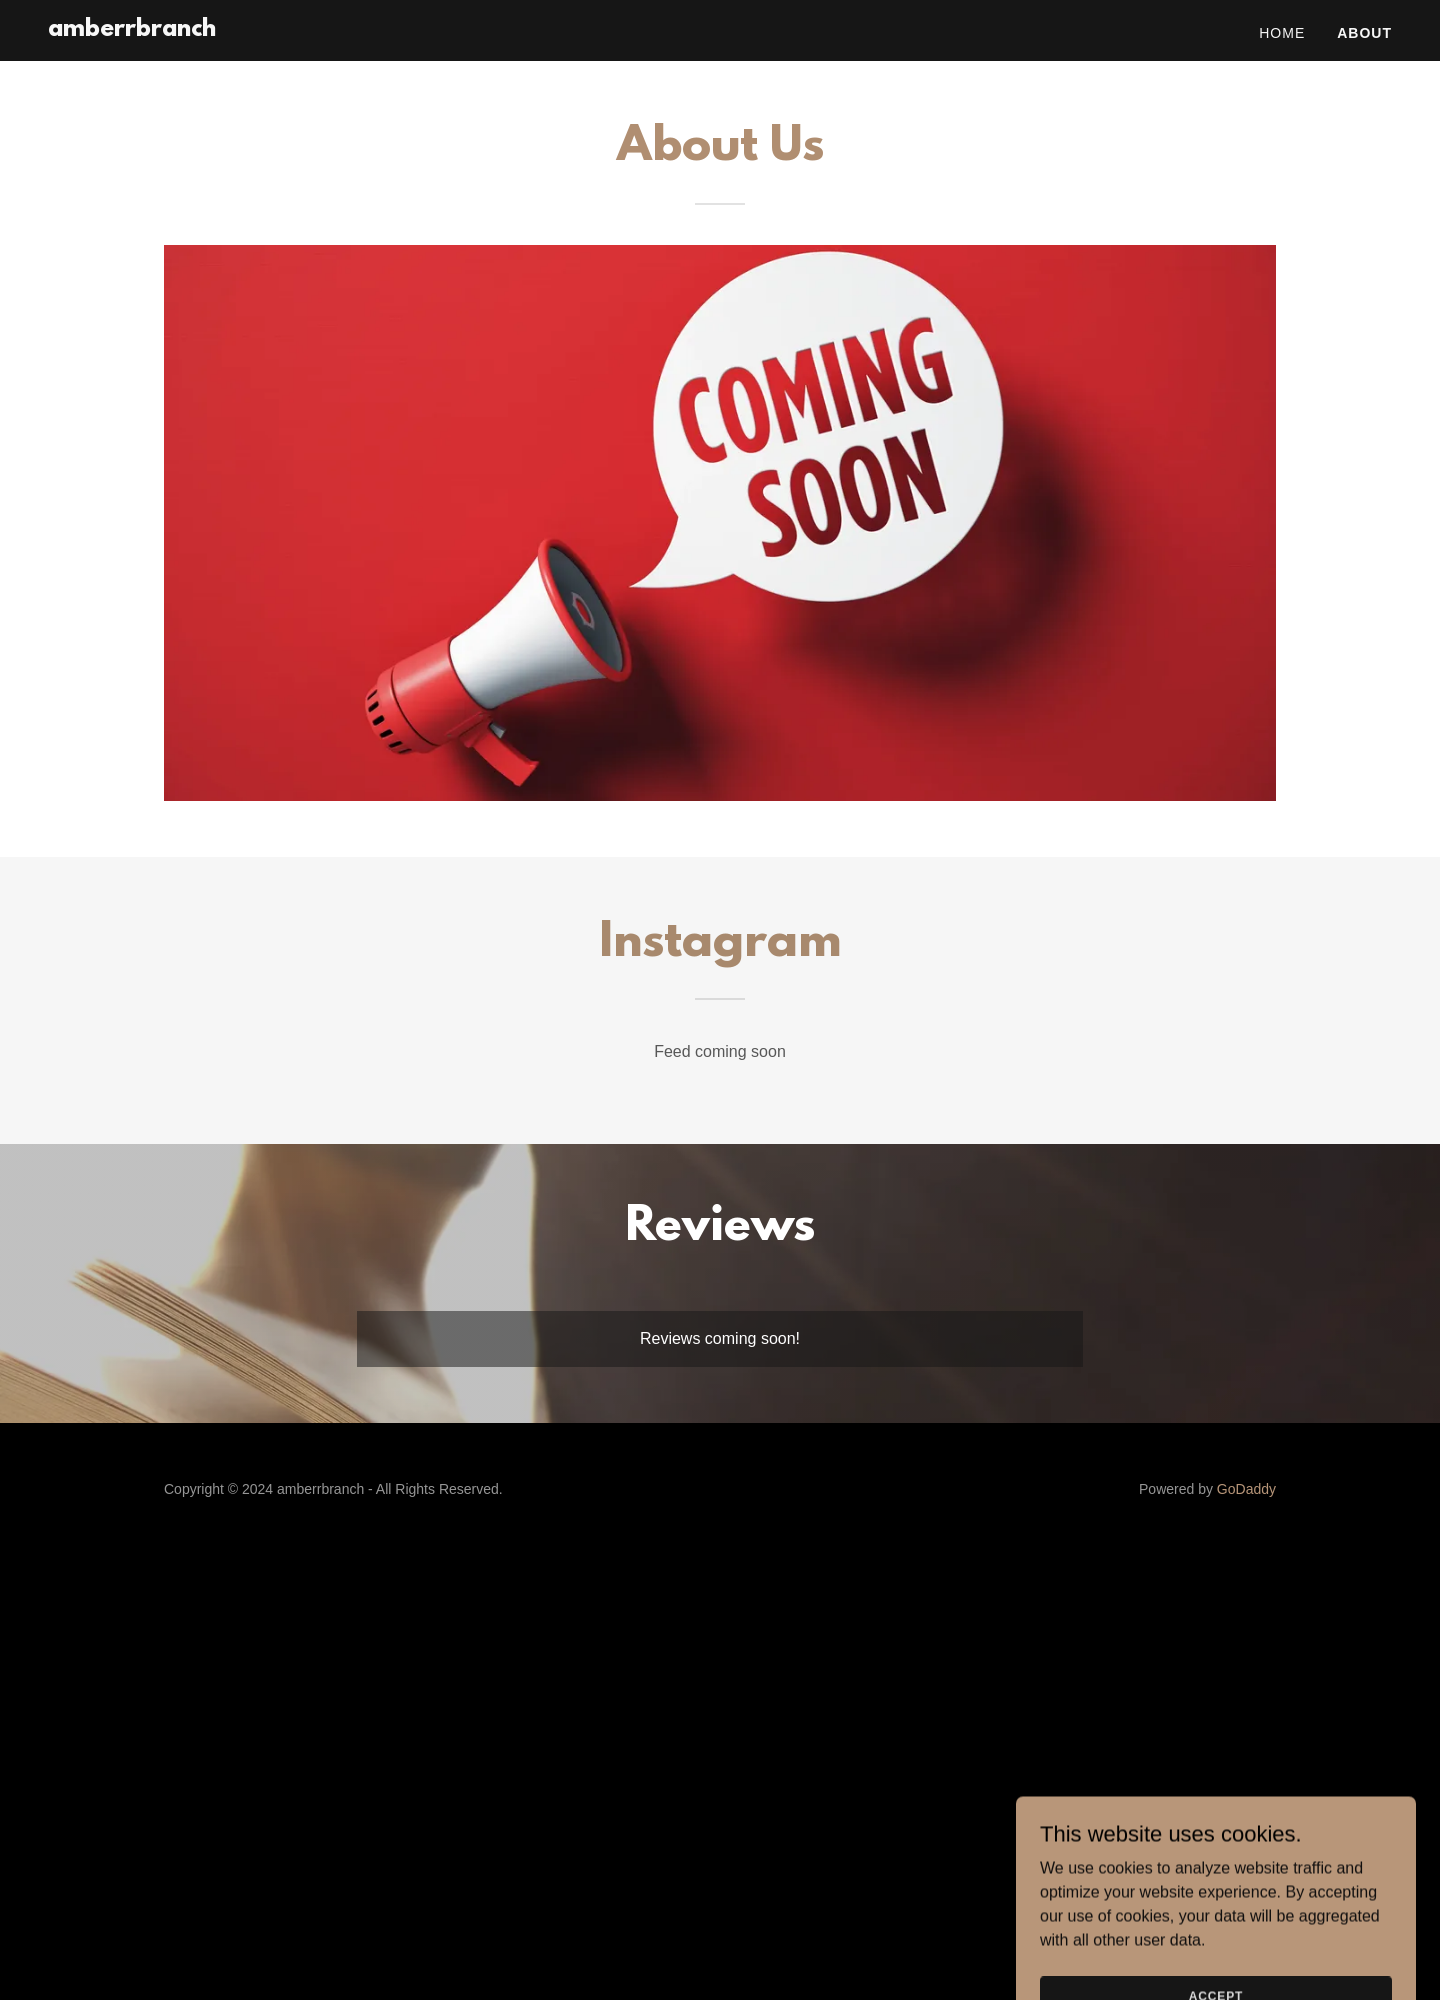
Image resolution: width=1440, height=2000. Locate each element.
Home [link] (1282, 33)
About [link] (1364, 33)
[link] (132, 30)
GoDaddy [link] (1246, 1489)
